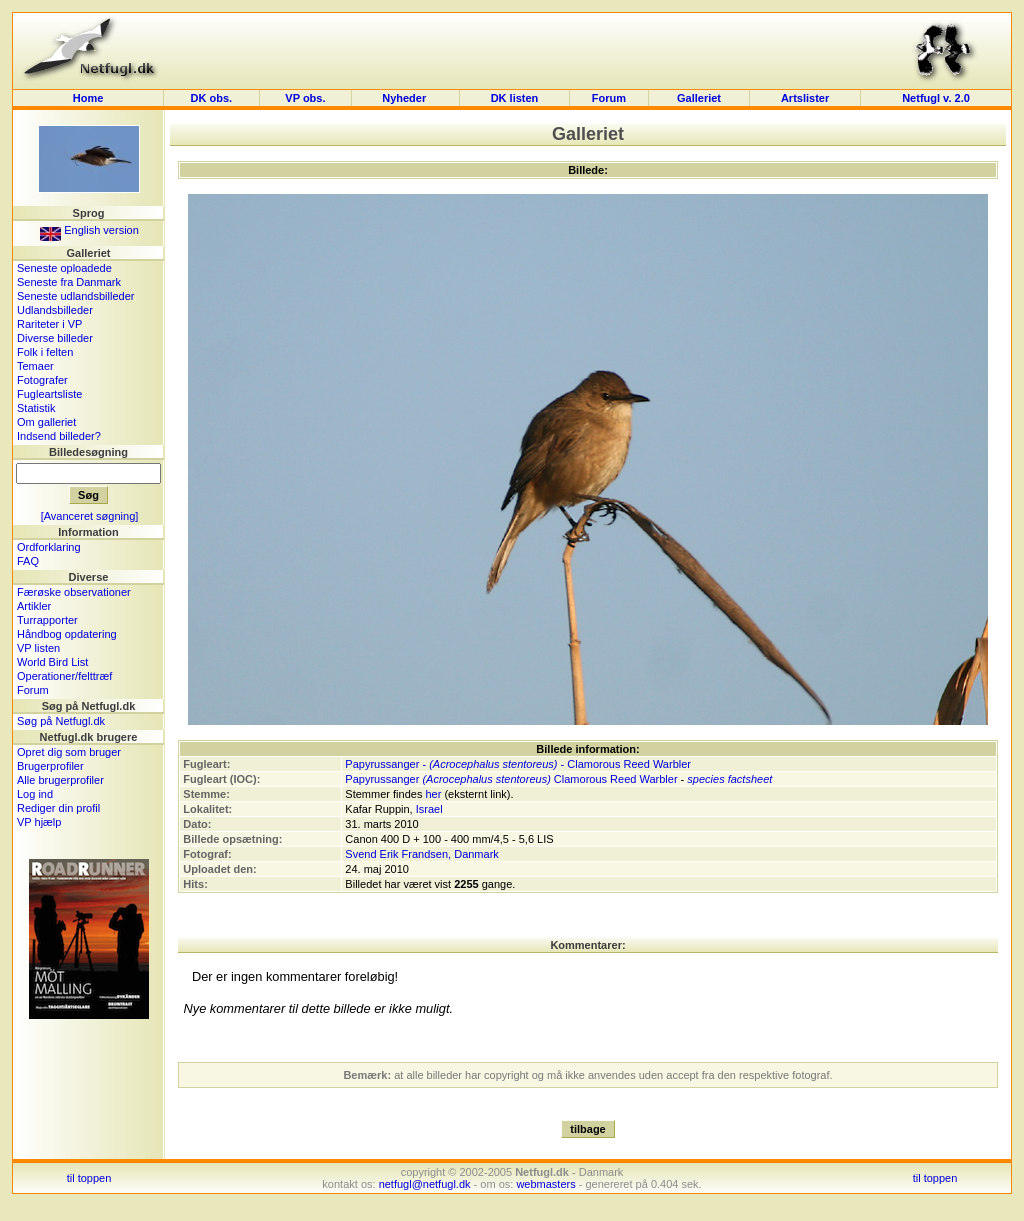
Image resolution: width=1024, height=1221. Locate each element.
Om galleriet (46, 422)
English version (89, 230)
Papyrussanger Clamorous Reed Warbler (511, 779)
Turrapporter (47, 620)
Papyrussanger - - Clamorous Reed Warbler (518, 764)
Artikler (34, 606)
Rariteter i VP (49, 324)
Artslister (805, 98)
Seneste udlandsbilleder (75, 296)
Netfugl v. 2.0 (936, 98)
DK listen (515, 98)
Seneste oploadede (64, 268)
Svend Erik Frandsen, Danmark (421, 854)
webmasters (545, 1184)
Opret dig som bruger (69, 752)
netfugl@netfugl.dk (425, 1184)
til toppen (89, 1178)
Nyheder (405, 98)
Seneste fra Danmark (69, 282)
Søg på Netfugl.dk (61, 721)
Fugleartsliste (49, 394)
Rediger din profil (58, 808)
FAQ (28, 561)
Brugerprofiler (50, 766)
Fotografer (42, 380)
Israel (429, 809)
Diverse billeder (55, 338)
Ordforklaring (49, 547)
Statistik (36, 408)
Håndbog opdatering (67, 634)
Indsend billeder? (59, 436)
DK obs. (212, 98)
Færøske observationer (74, 592)
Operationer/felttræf (64, 676)
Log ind (35, 794)
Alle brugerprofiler (60, 780)
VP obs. (305, 98)
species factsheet (729, 779)
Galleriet (699, 98)
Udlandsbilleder (55, 310)
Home (88, 98)
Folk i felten (45, 352)
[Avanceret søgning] (90, 516)
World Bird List (52, 662)
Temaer (35, 366)
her (433, 794)
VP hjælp (39, 822)
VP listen (38, 648)
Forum (609, 98)
